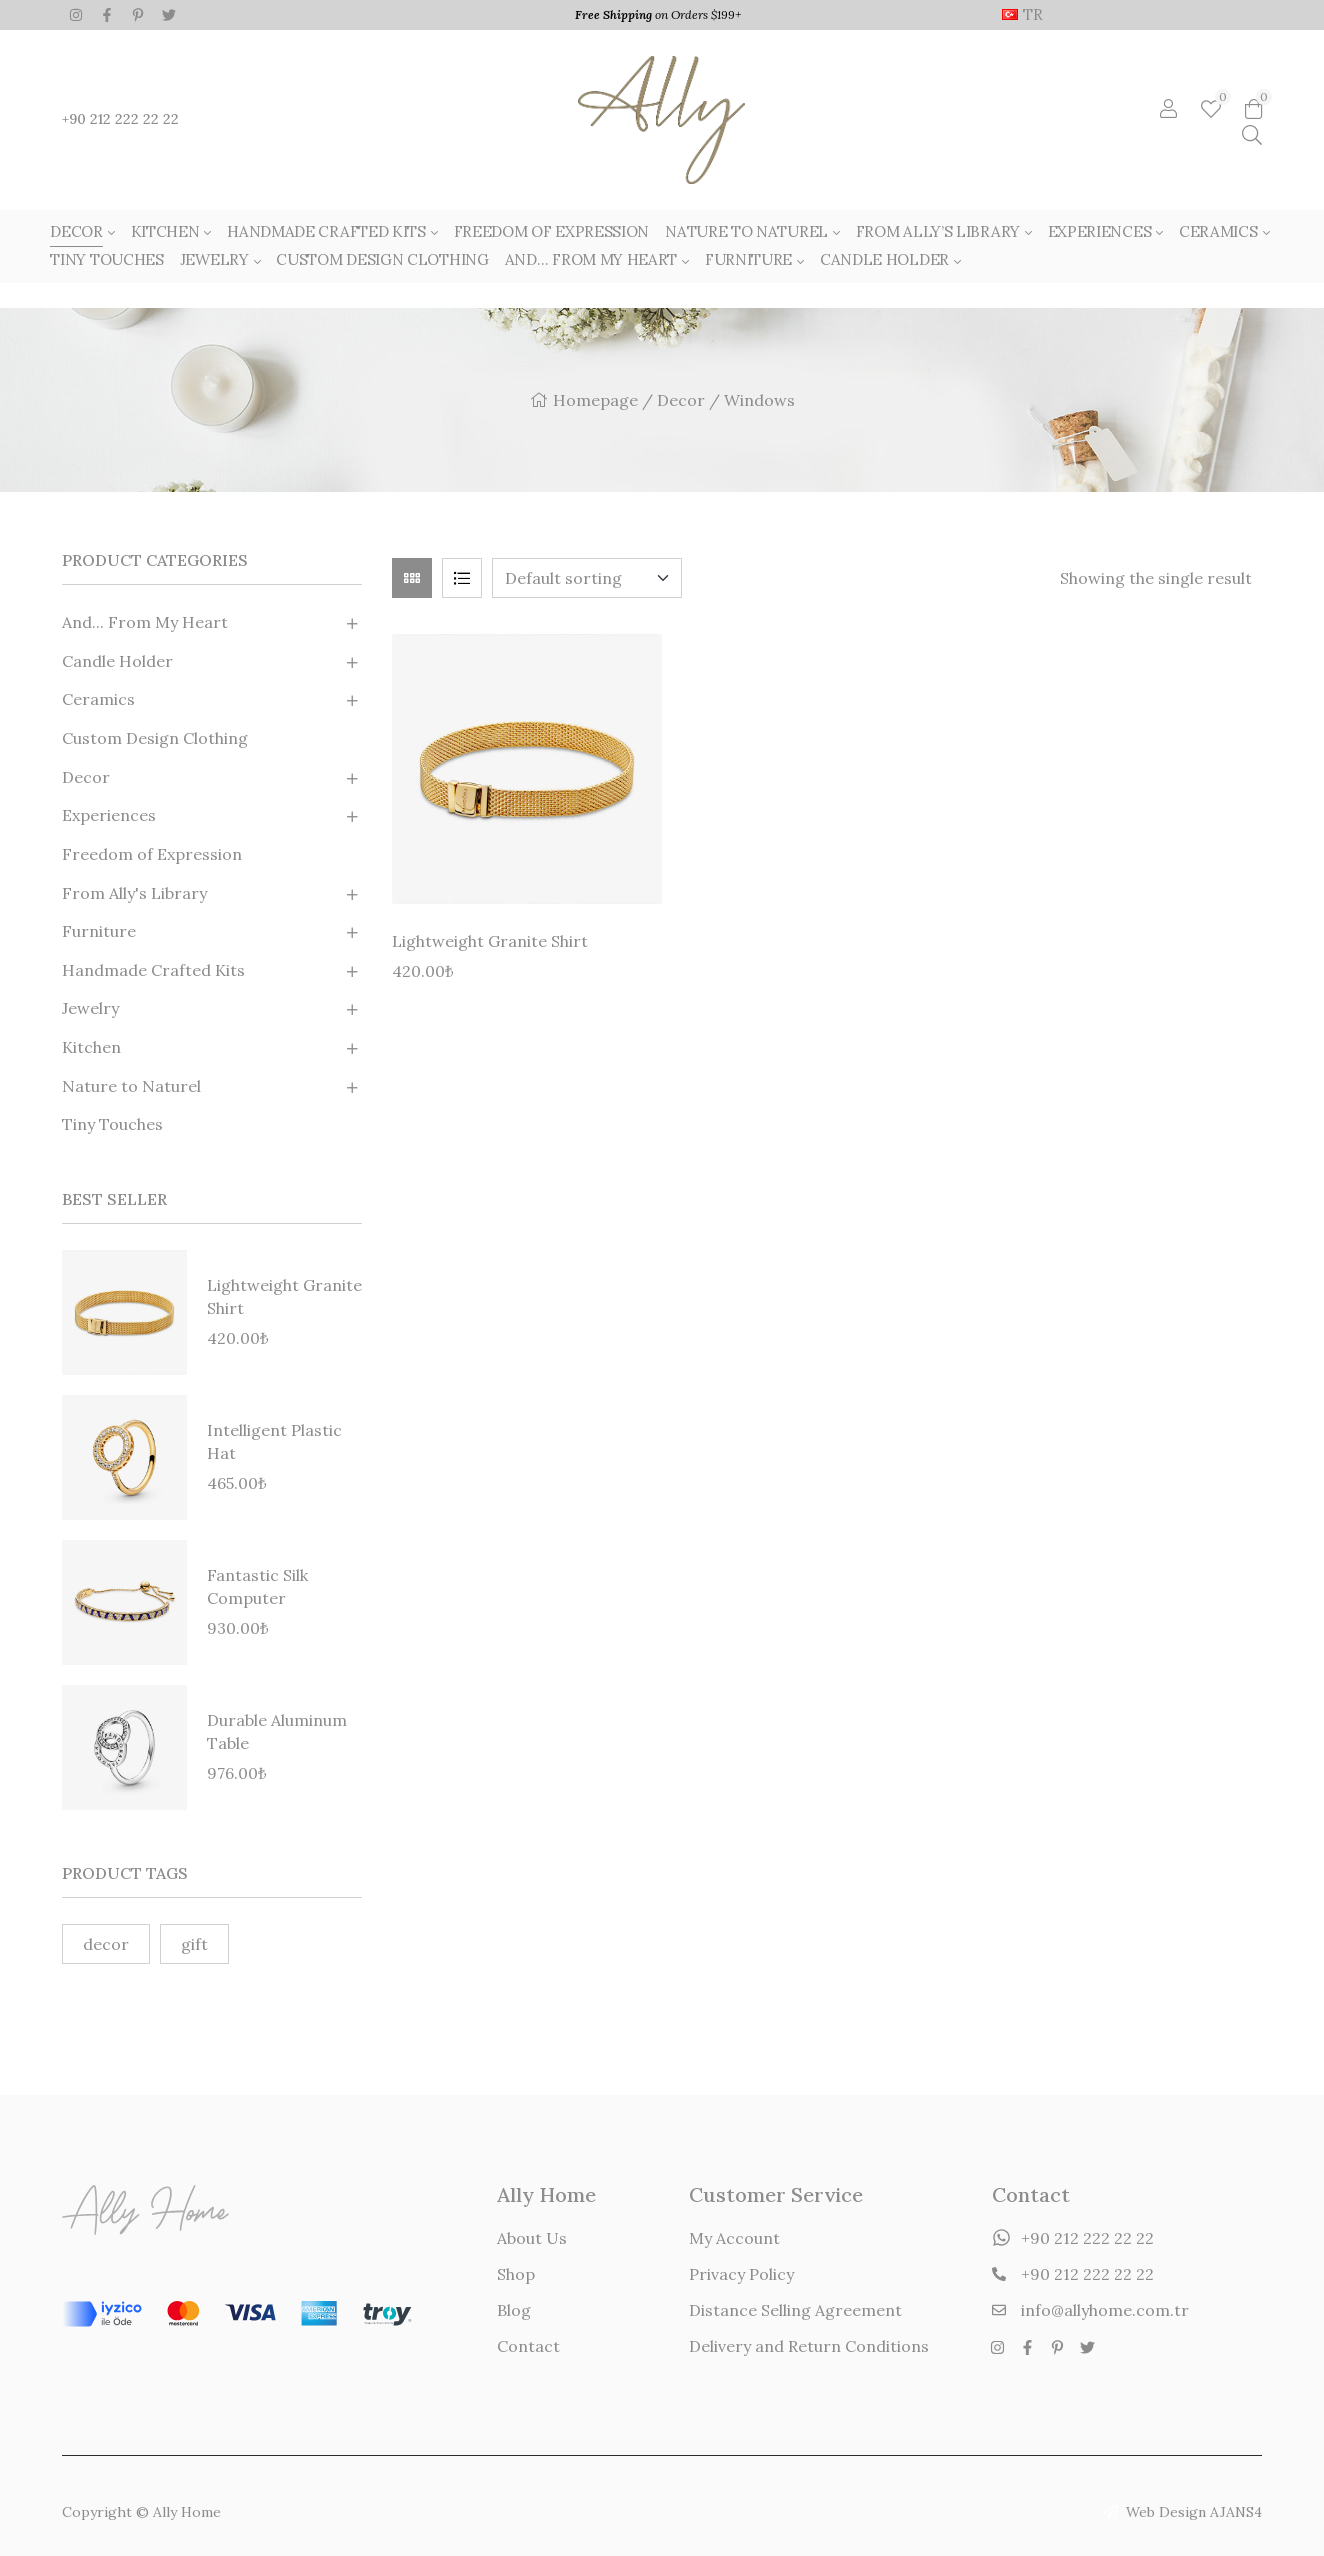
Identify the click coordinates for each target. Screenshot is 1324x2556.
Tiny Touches (112, 1124)
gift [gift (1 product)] (194, 1944)
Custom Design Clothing (155, 738)
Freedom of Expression (152, 854)
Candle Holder (117, 661)
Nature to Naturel (131, 1086)
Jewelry (90, 1008)
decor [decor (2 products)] (106, 1944)
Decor (681, 400)
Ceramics (98, 699)
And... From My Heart (145, 622)
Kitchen (91, 1047)
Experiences (109, 815)
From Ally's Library (134, 893)
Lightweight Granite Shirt (490, 941)
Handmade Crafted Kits (153, 970)
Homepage (595, 400)
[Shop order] (587, 578)
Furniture (99, 931)
